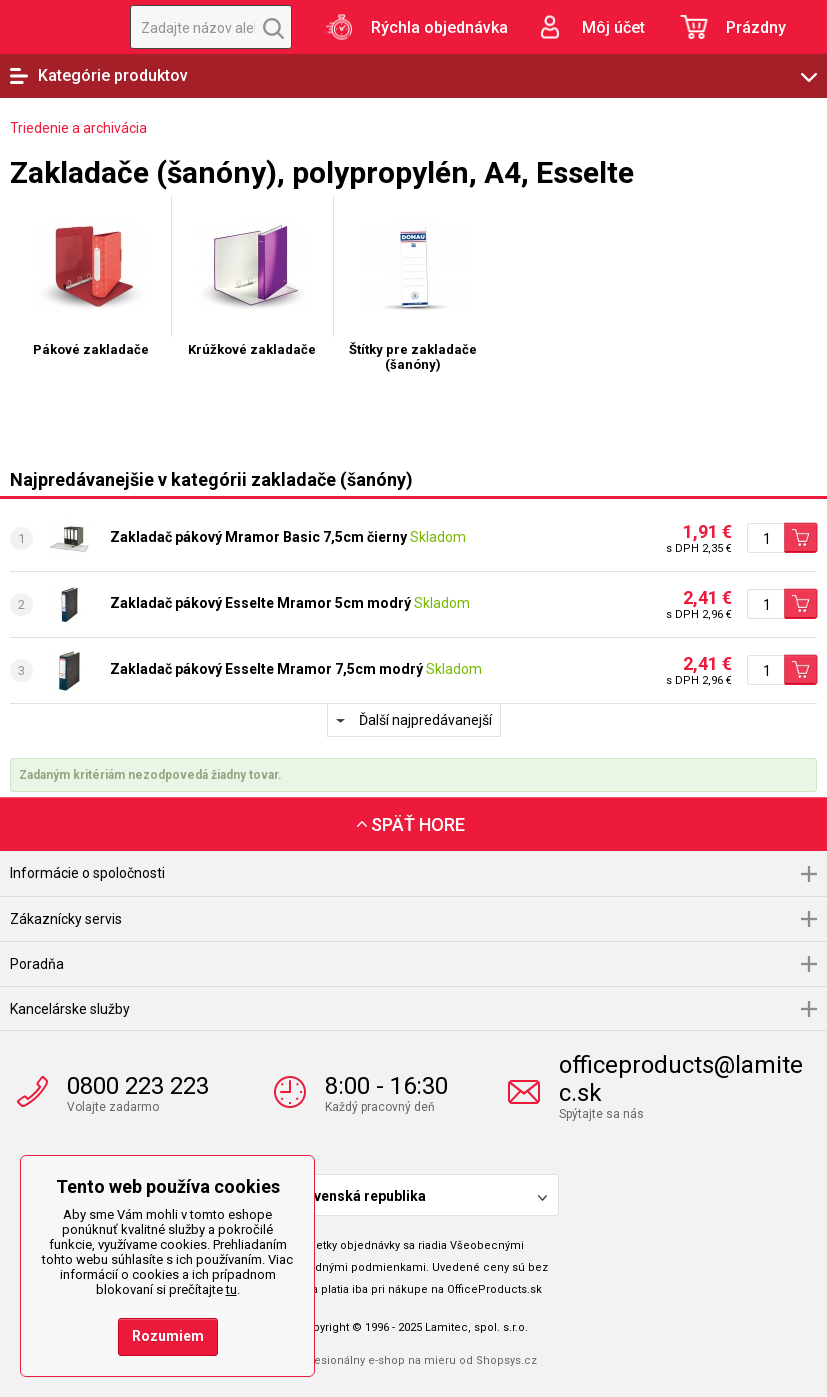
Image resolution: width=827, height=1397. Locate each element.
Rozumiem (168, 1336)
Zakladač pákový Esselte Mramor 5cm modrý (260, 603)
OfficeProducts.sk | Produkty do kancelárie (55, 27)
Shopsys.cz (506, 1360)
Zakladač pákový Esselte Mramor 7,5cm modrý (266, 669)
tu (231, 1289)
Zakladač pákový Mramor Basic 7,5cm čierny (258, 537)
